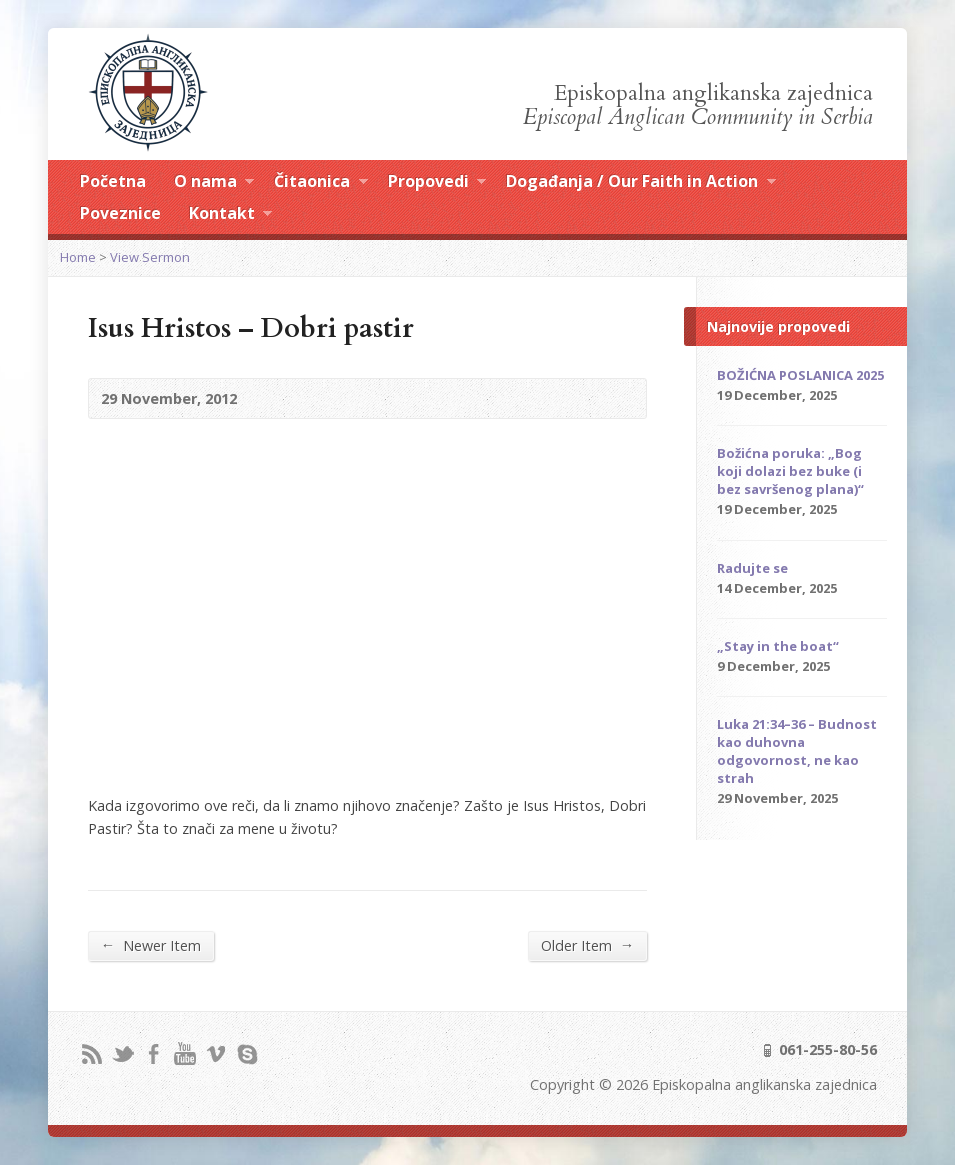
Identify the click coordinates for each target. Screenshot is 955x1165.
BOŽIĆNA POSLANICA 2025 (800, 375)
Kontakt (230, 216)
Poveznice (120, 213)
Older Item (587, 945)
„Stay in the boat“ (778, 646)
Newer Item (151, 945)
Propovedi (437, 184)
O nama (214, 184)
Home (78, 257)
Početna (113, 181)
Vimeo (215, 1053)
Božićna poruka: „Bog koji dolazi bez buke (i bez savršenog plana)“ (790, 471)
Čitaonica (320, 184)
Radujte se (752, 568)
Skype (246, 1053)
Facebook (153, 1053)
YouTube (184, 1053)
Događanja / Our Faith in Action (640, 184)
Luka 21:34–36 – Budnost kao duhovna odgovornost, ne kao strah (797, 751)
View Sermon (150, 257)
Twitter (122, 1053)
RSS (91, 1053)
